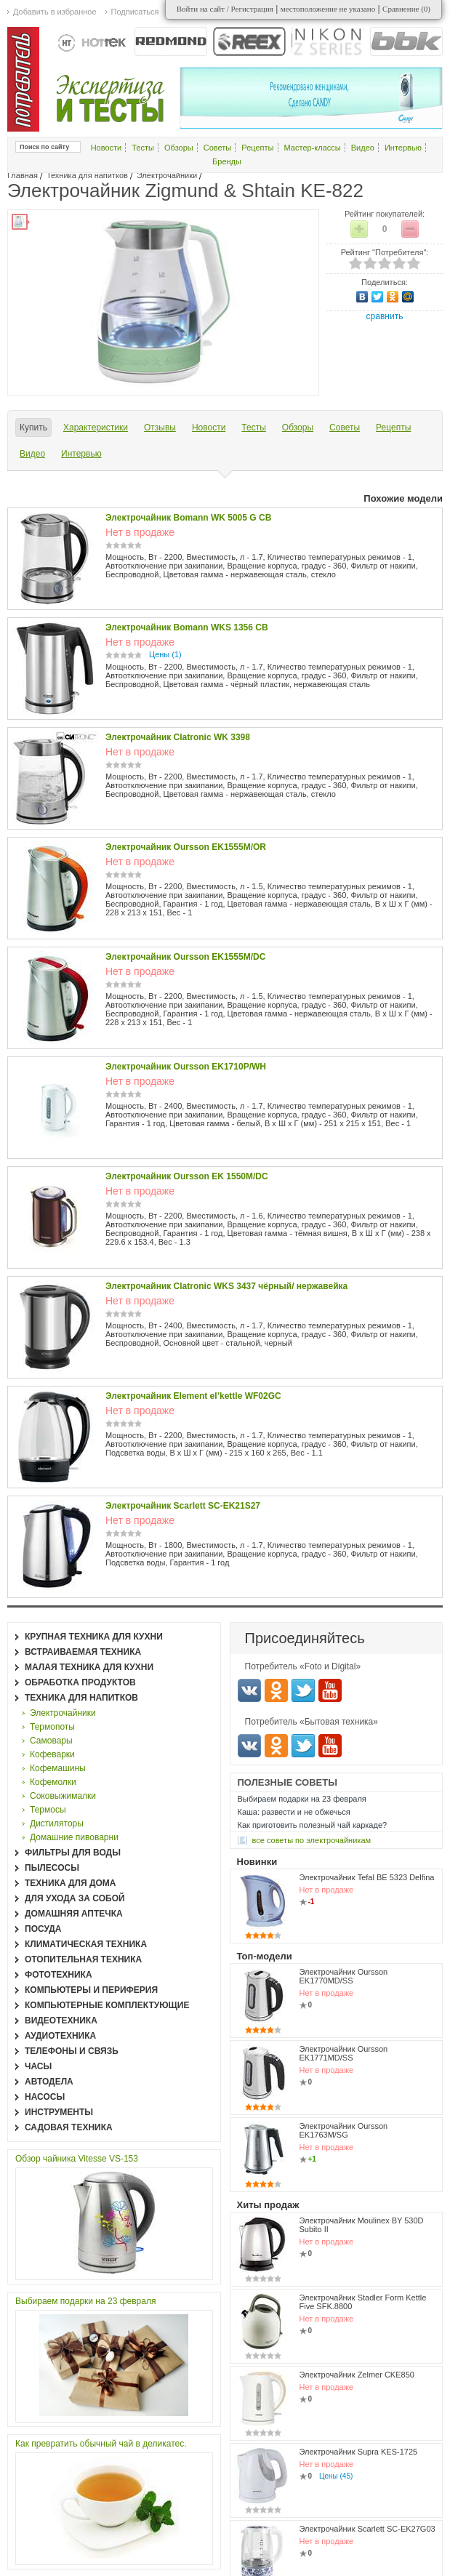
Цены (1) (165, 654)
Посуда (43, 1929)
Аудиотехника (60, 2036)
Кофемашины (58, 1768)
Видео (362, 147)
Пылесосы (52, 1868)
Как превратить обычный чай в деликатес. (101, 2444)
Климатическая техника (86, 1944)
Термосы (48, 1810)
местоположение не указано (328, 8)
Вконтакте (249, 1690)
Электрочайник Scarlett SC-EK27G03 (367, 2528)
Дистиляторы (57, 1823)
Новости (106, 147)
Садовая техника (69, 2127)
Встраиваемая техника (83, 1652)
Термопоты (52, 1727)
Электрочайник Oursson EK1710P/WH (185, 1067)
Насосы (45, 2097)
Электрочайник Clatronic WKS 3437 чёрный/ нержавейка (226, 1286)
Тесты (143, 147)
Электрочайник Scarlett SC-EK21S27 (182, 1506)
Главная (22, 175)
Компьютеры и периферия (91, 1990)
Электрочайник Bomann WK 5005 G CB (188, 518)
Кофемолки (53, 1782)
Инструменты (59, 2112)
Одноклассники (276, 1690)
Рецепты (257, 147)
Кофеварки (52, 1754)
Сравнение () (406, 8)
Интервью (403, 147)
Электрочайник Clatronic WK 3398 (177, 737)
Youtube (330, 1690)
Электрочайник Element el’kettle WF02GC (193, 1396)
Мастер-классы (312, 147)
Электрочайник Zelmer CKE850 (357, 2374)
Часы (38, 2066)
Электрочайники (167, 175)
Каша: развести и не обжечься (294, 1811)
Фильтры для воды (73, 1852)
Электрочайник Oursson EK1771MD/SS (344, 2053)
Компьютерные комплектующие (107, 2005)
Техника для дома (70, 1883)
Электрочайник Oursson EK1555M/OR (185, 847)
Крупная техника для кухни (94, 1637)
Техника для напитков (87, 175)
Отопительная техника (83, 1959)
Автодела (49, 2082)
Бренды (226, 161)
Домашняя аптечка (74, 1914)
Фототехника (58, 1975)
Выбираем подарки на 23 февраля (85, 2301)
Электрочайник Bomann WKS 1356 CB (186, 627)
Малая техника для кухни (89, 1667)
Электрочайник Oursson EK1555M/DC (185, 957)
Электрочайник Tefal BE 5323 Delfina (367, 1877)
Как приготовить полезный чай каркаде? (312, 1825)
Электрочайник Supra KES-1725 (359, 2451)
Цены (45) (336, 2476)
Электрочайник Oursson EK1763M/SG (344, 2130)
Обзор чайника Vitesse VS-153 (76, 2159)
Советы (217, 147)
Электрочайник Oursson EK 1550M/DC (186, 1176)
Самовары (51, 1741)
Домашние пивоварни (74, 1837)
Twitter (303, 1690)
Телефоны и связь (71, 2051)
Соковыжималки (63, 1796)
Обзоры (178, 147)
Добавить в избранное (55, 11)
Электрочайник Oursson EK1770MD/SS (344, 1976)
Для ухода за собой (75, 1898)
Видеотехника (61, 2020)
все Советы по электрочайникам (311, 1840)
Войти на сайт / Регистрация (225, 8)
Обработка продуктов (80, 1682)
